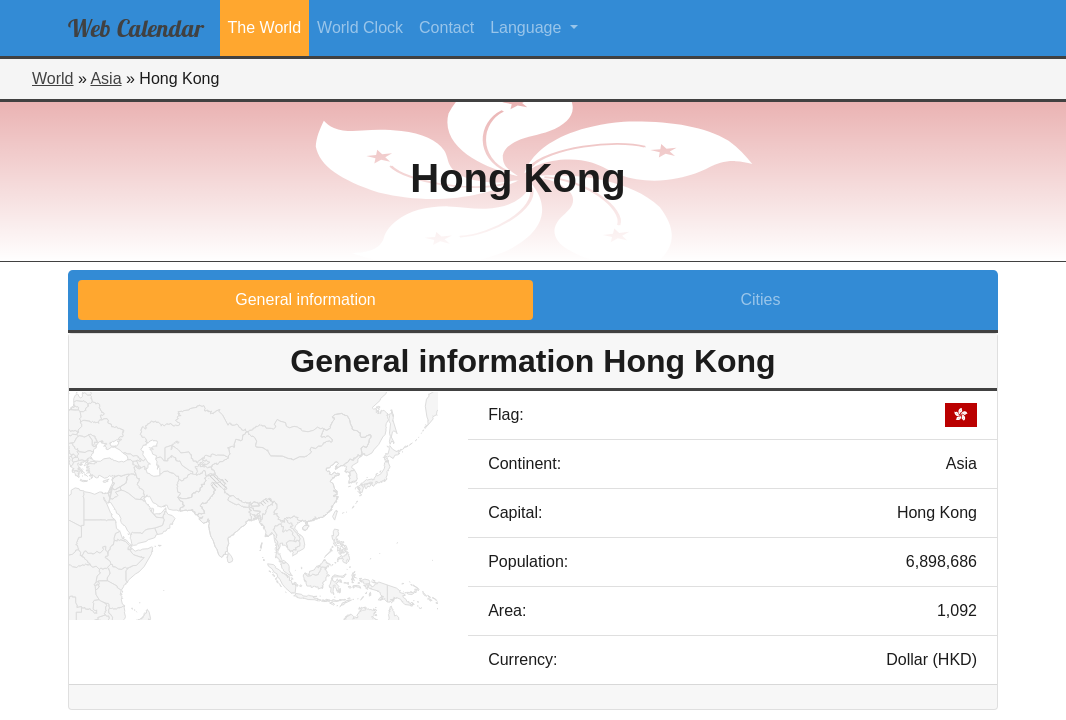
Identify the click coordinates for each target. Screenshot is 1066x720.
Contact (446, 27)
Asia (105, 78)
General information (305, 299)
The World (265, 27)
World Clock (360, 27)
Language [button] (528, 27)
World (53, 78)
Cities (760, 299)
